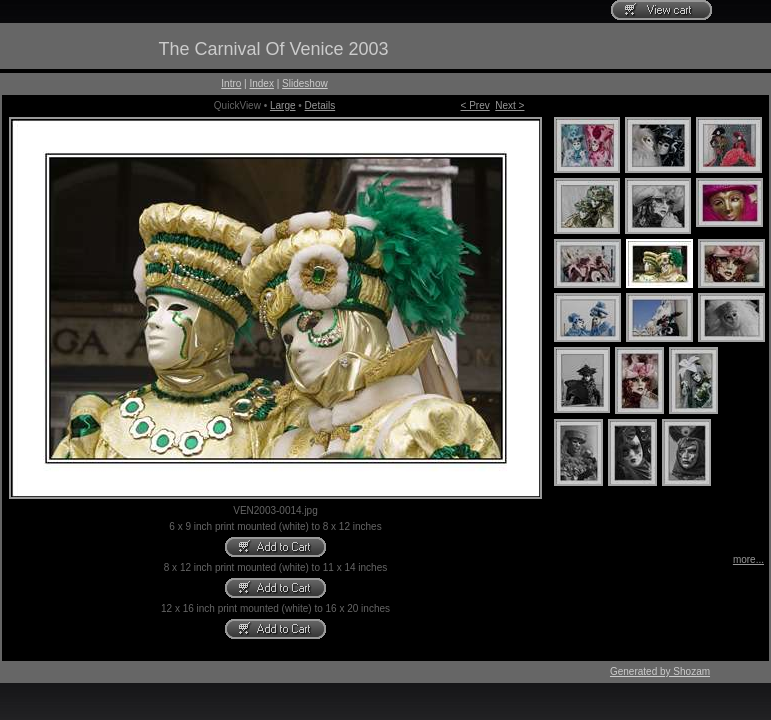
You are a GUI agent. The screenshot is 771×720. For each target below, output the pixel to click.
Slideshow (305, 83)
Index (261, 83)
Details (320, 105)
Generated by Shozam (660, 671)
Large (283, 105)
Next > (509, 105)
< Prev (475, 105)
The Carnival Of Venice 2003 (273, 49)
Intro (231, 83)
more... (748, 559)
